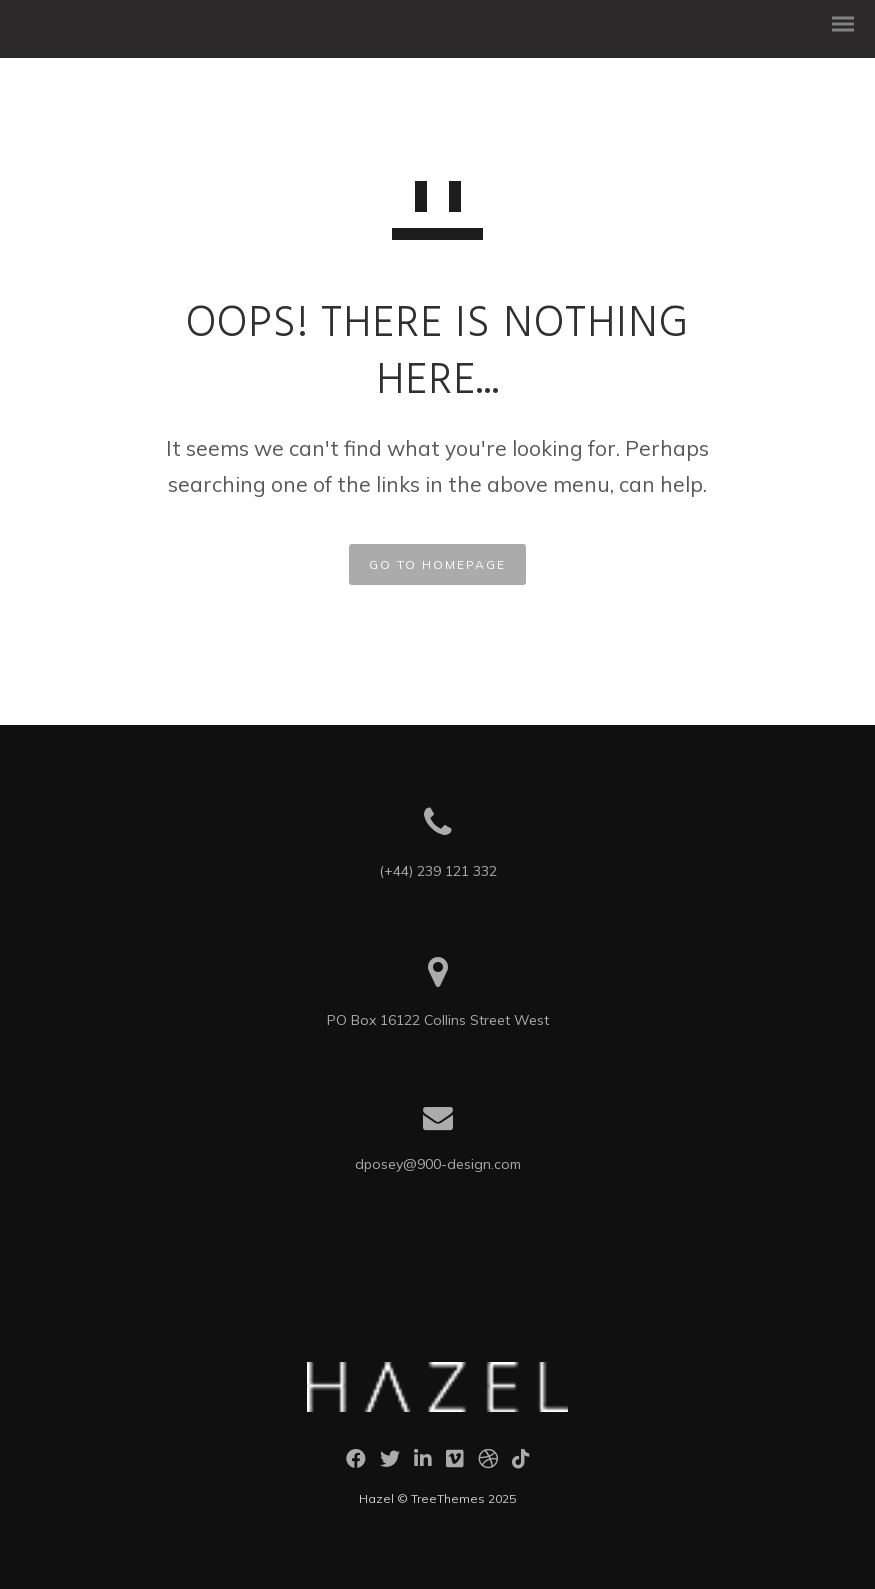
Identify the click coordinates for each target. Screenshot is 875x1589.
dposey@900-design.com (438, 1164)
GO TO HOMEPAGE (437, 564)
